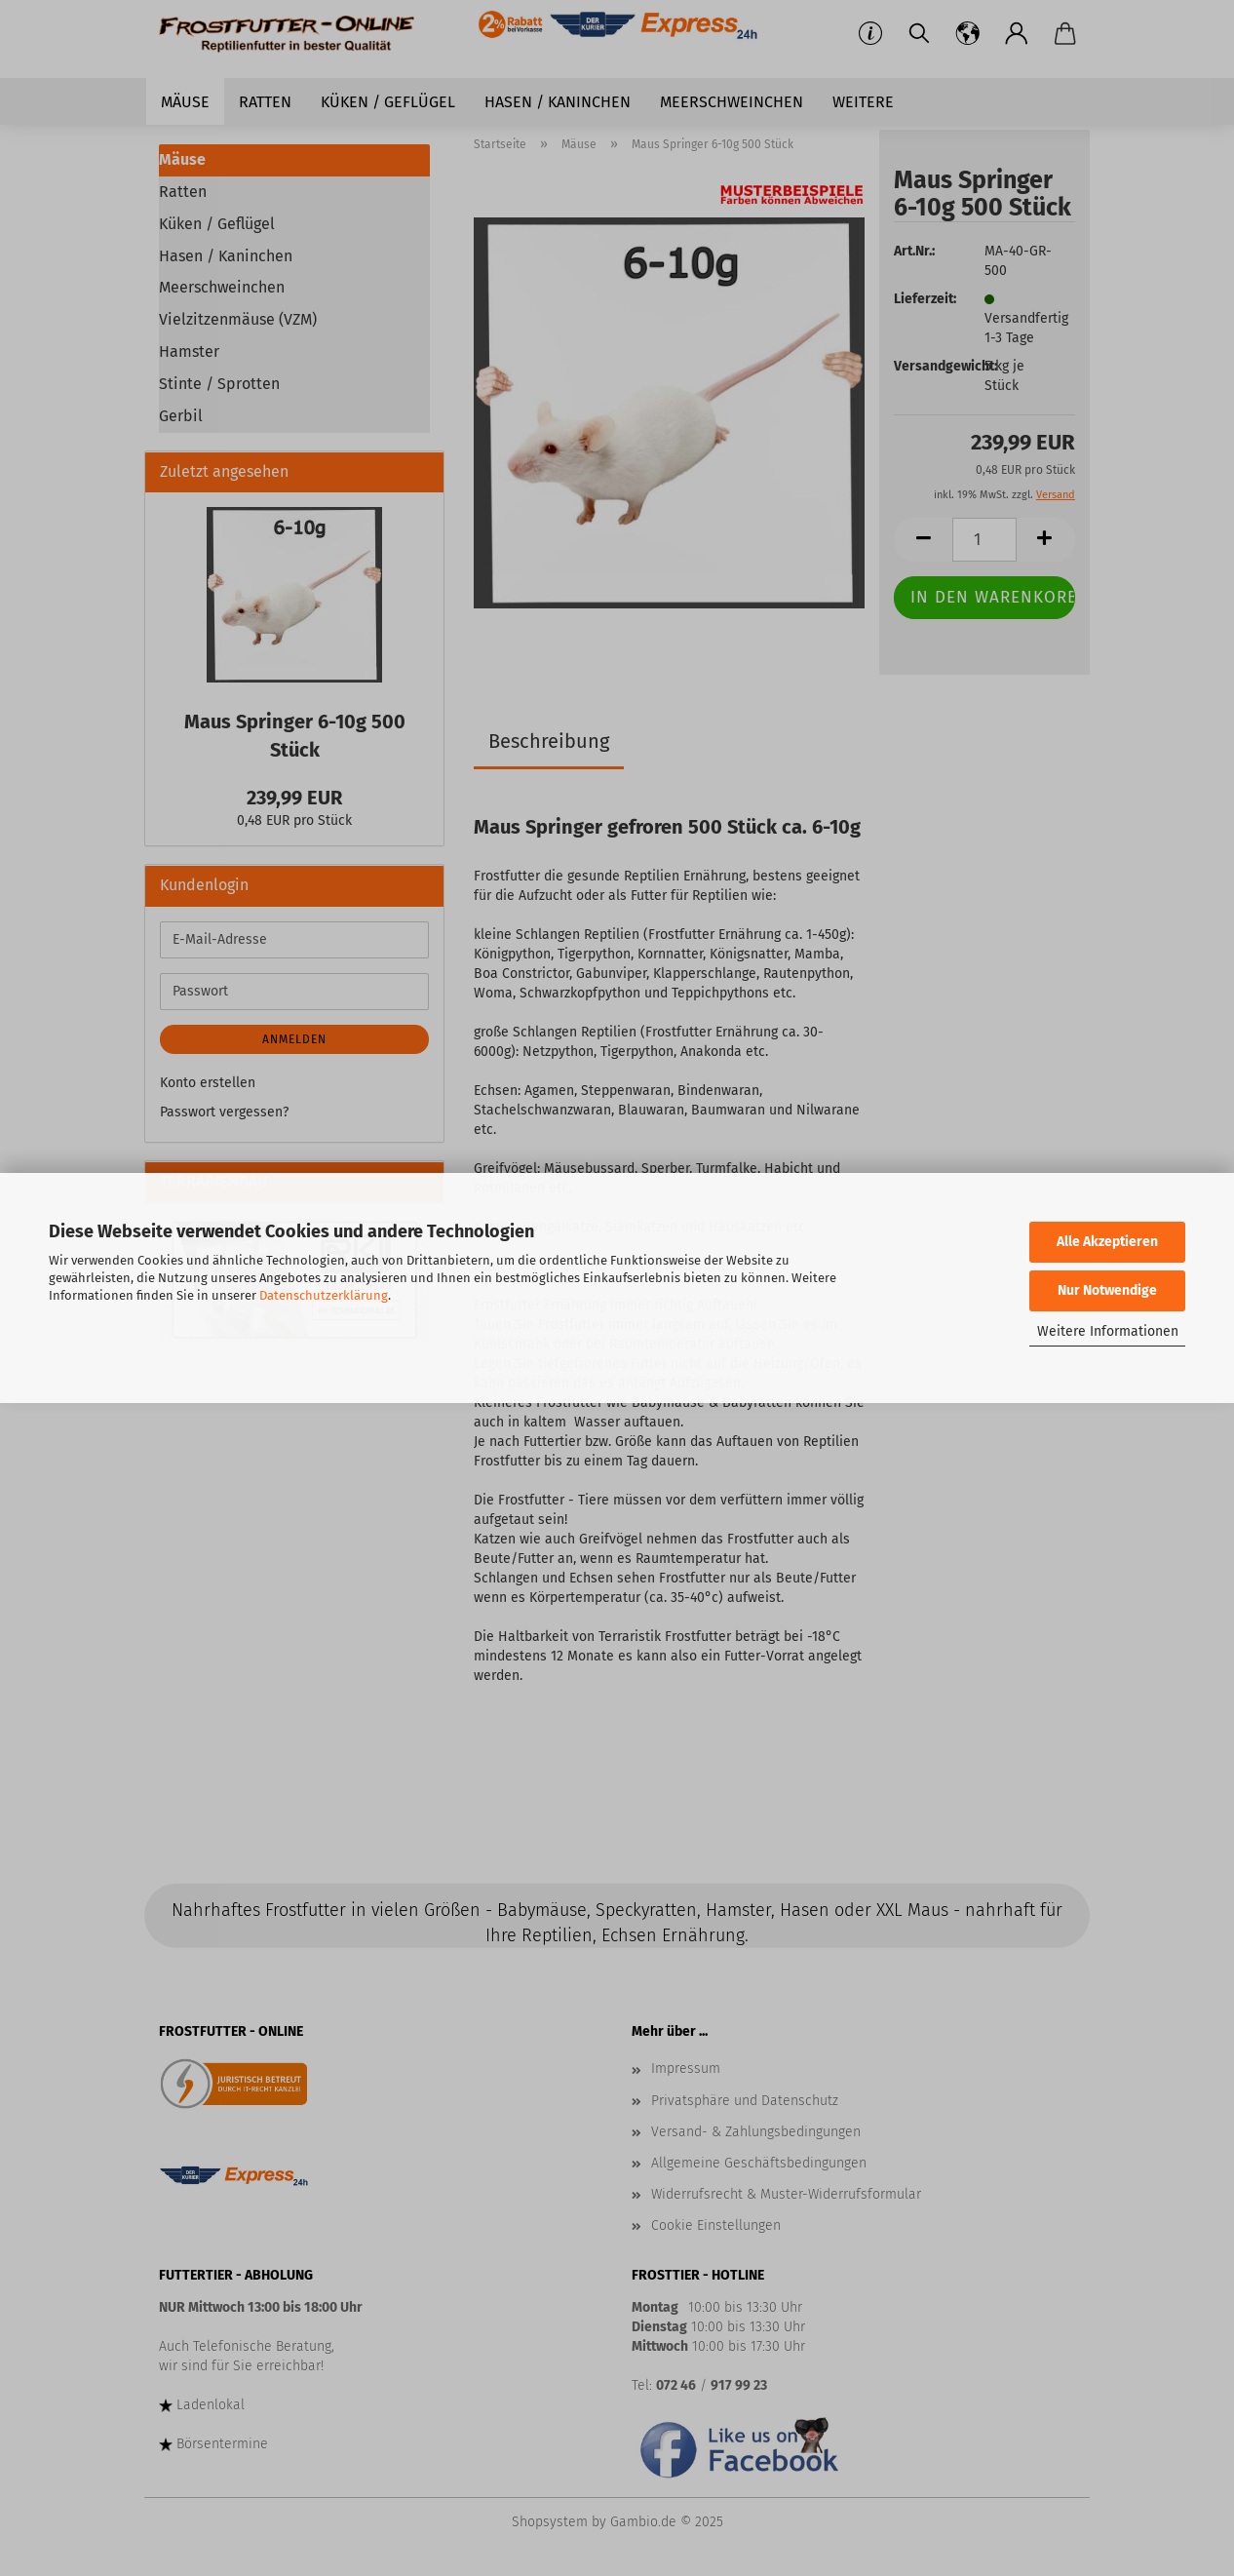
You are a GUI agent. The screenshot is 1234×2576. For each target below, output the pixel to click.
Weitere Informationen (1107, 1331)
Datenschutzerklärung (323, 1295)
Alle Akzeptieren (1107, 1241)
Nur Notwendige (1107, 1290)
